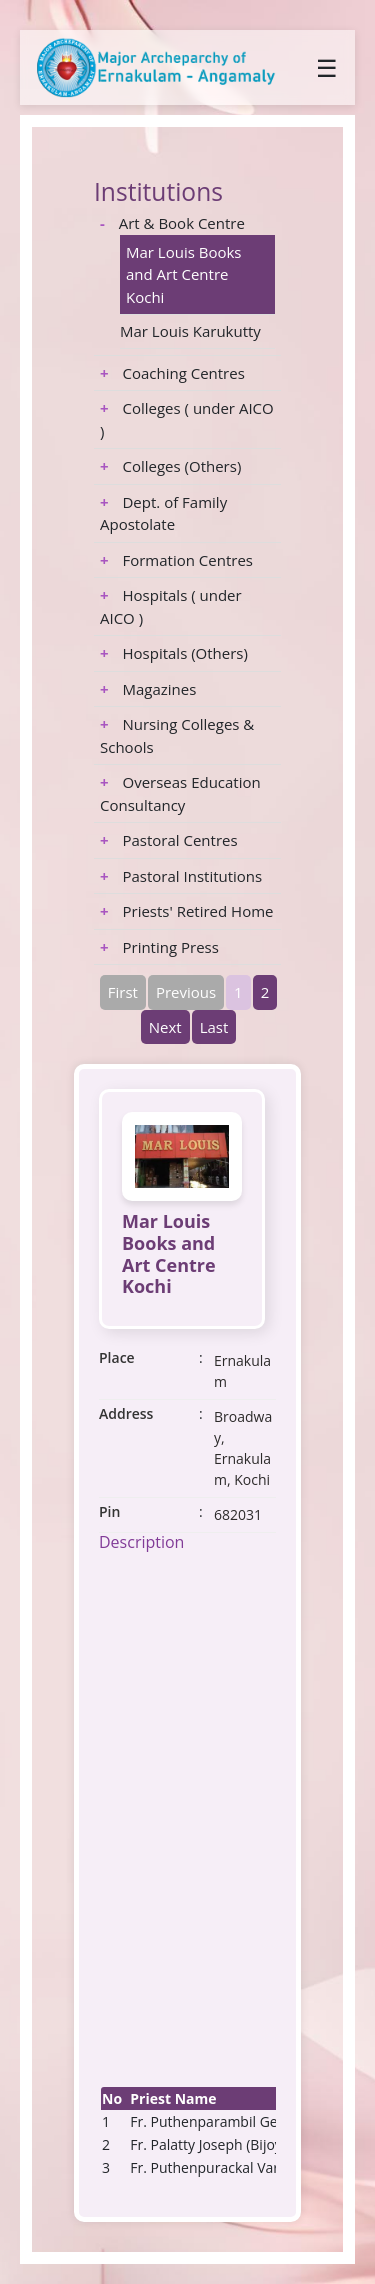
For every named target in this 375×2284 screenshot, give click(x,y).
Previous (186, 992)
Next (165, 1027)
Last (214, 1027)
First (123, 992)
